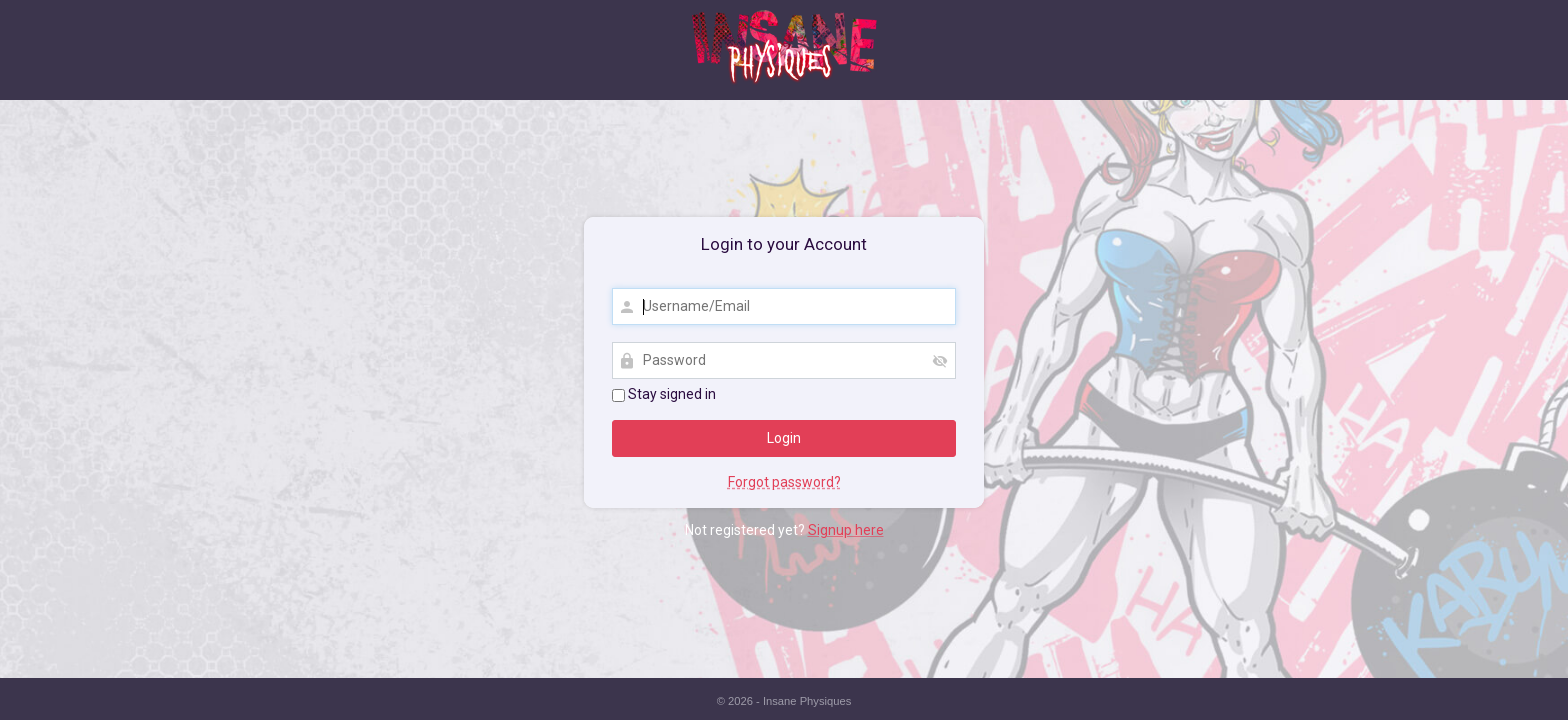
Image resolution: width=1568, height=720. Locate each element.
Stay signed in (664, 394)
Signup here (846, 530)
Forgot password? (784, 482)
